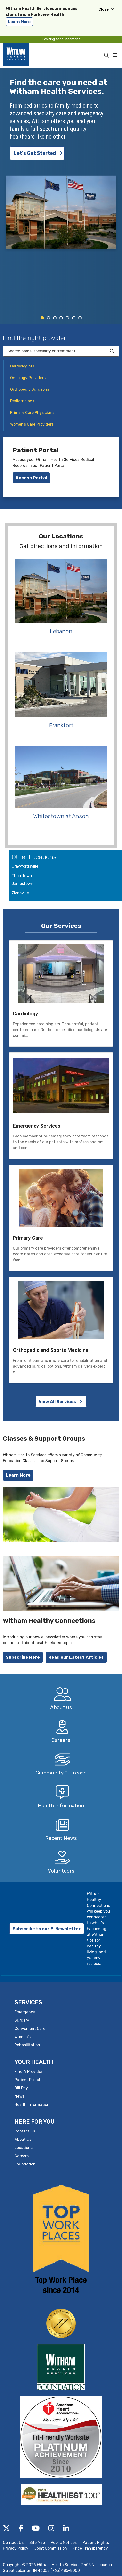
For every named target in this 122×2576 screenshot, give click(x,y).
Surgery (22, 2020)
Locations (24, 2147)
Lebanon (61, 631)
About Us (23, 2139)
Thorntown (22, 875)
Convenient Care (30, 2028)
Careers (61, 1740)
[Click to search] (106, 55)
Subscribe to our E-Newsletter (47, 1928)
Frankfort (61, 725)
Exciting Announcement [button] (61, 39)
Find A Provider (28, 2071)
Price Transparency (90, 2548)
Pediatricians (22, 401)
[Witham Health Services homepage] (23, 55)
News (19, 2096)
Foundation (25, 2164)
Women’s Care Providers (32, 424)
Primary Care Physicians (32, 412)
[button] (116, 55)
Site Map (37, 2542)
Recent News (61, 1838)
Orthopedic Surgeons (29, 389)
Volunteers (61, 1871)
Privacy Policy (15, 2548)
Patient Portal (27, 2080)
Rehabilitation (27, 2045)
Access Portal (31, 478)
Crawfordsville (25, 866)
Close (106, 10)
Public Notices (64, 2542)
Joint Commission (50, 2548)
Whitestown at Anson (61, 816)
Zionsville (20, 893)
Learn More (18, 1475)
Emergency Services (61, 1106)
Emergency (25, 2012)
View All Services (61, 1401)
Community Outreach (61, 1773)
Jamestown (22, 883)
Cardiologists (22, 366)
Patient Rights (95, 2542)
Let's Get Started (37, 153)
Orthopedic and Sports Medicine (61, 1330)
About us (61, 1707)
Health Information (61, 1805)
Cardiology (61, 993)
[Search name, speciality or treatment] (61, 351)
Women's (23, 2036)
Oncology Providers (28, 377)
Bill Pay (21, 2088)
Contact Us (25, 2131)
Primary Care (61, 1218)
